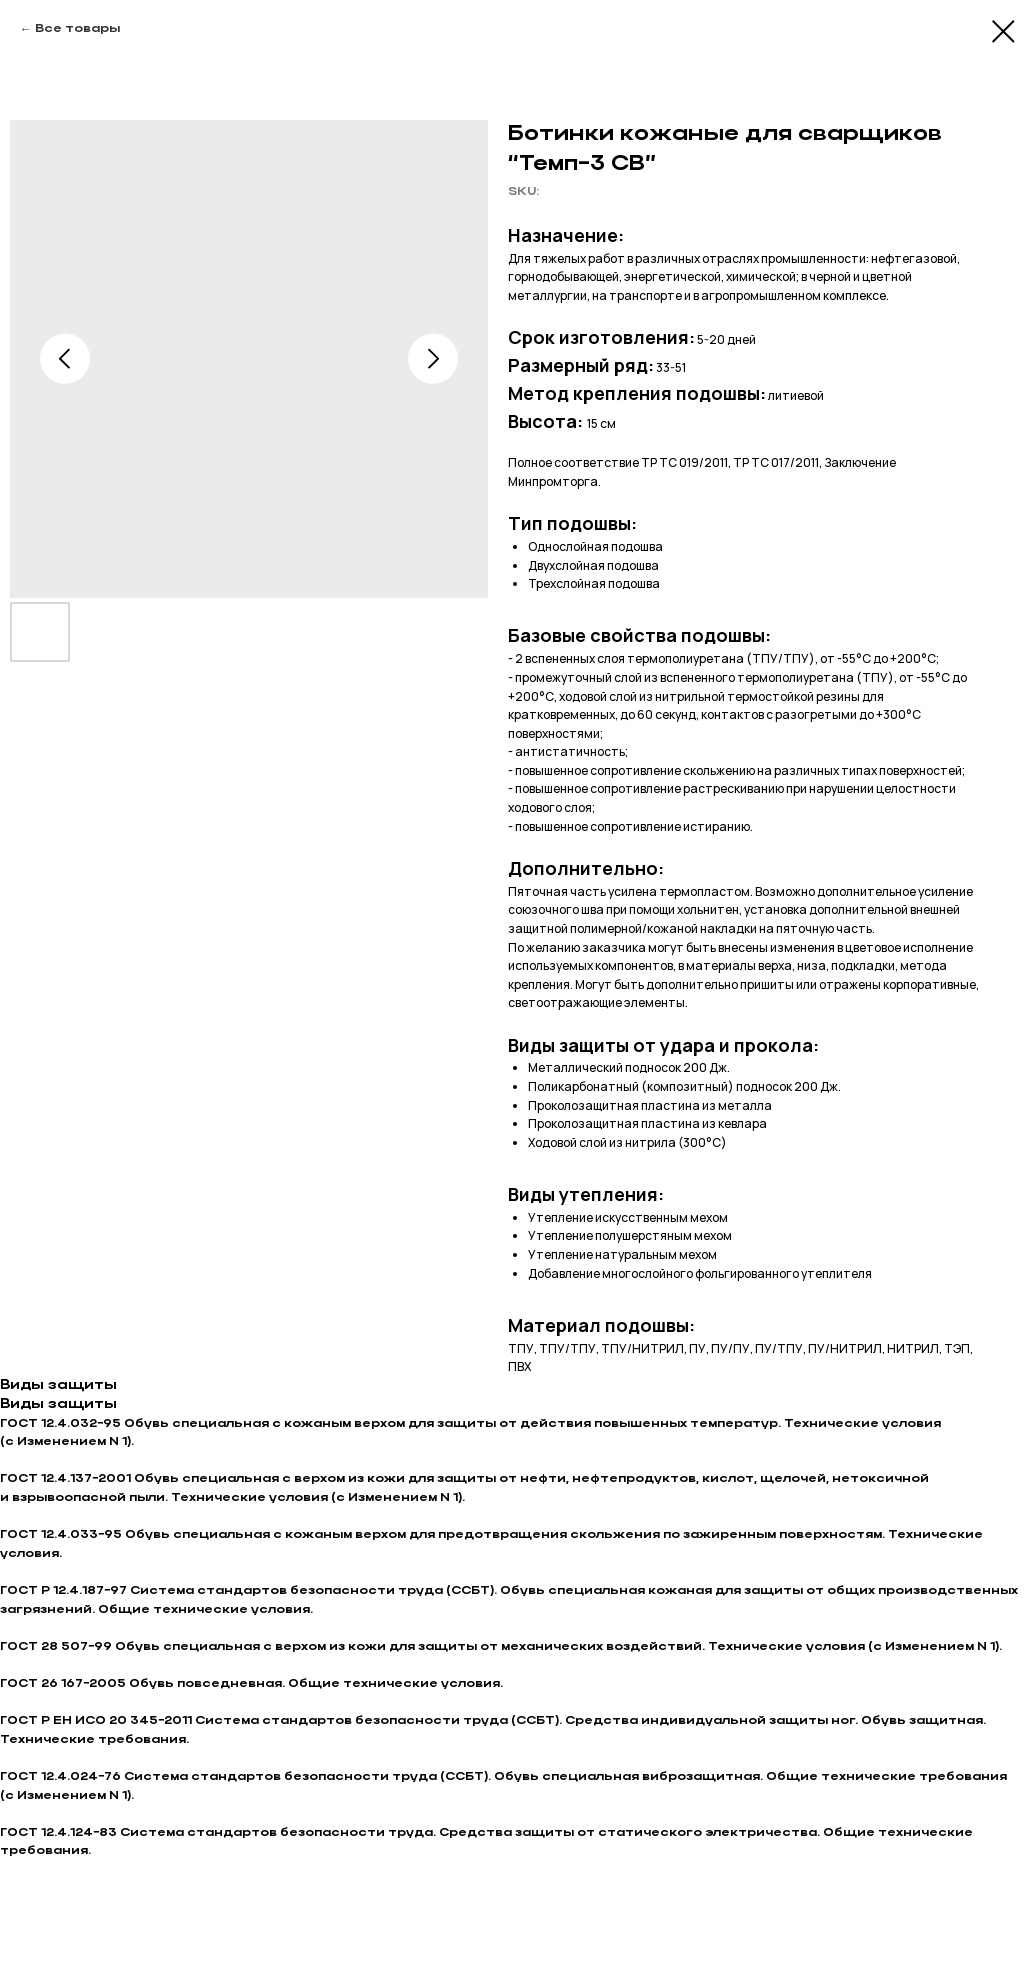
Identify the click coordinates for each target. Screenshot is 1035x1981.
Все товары (77, 29)
